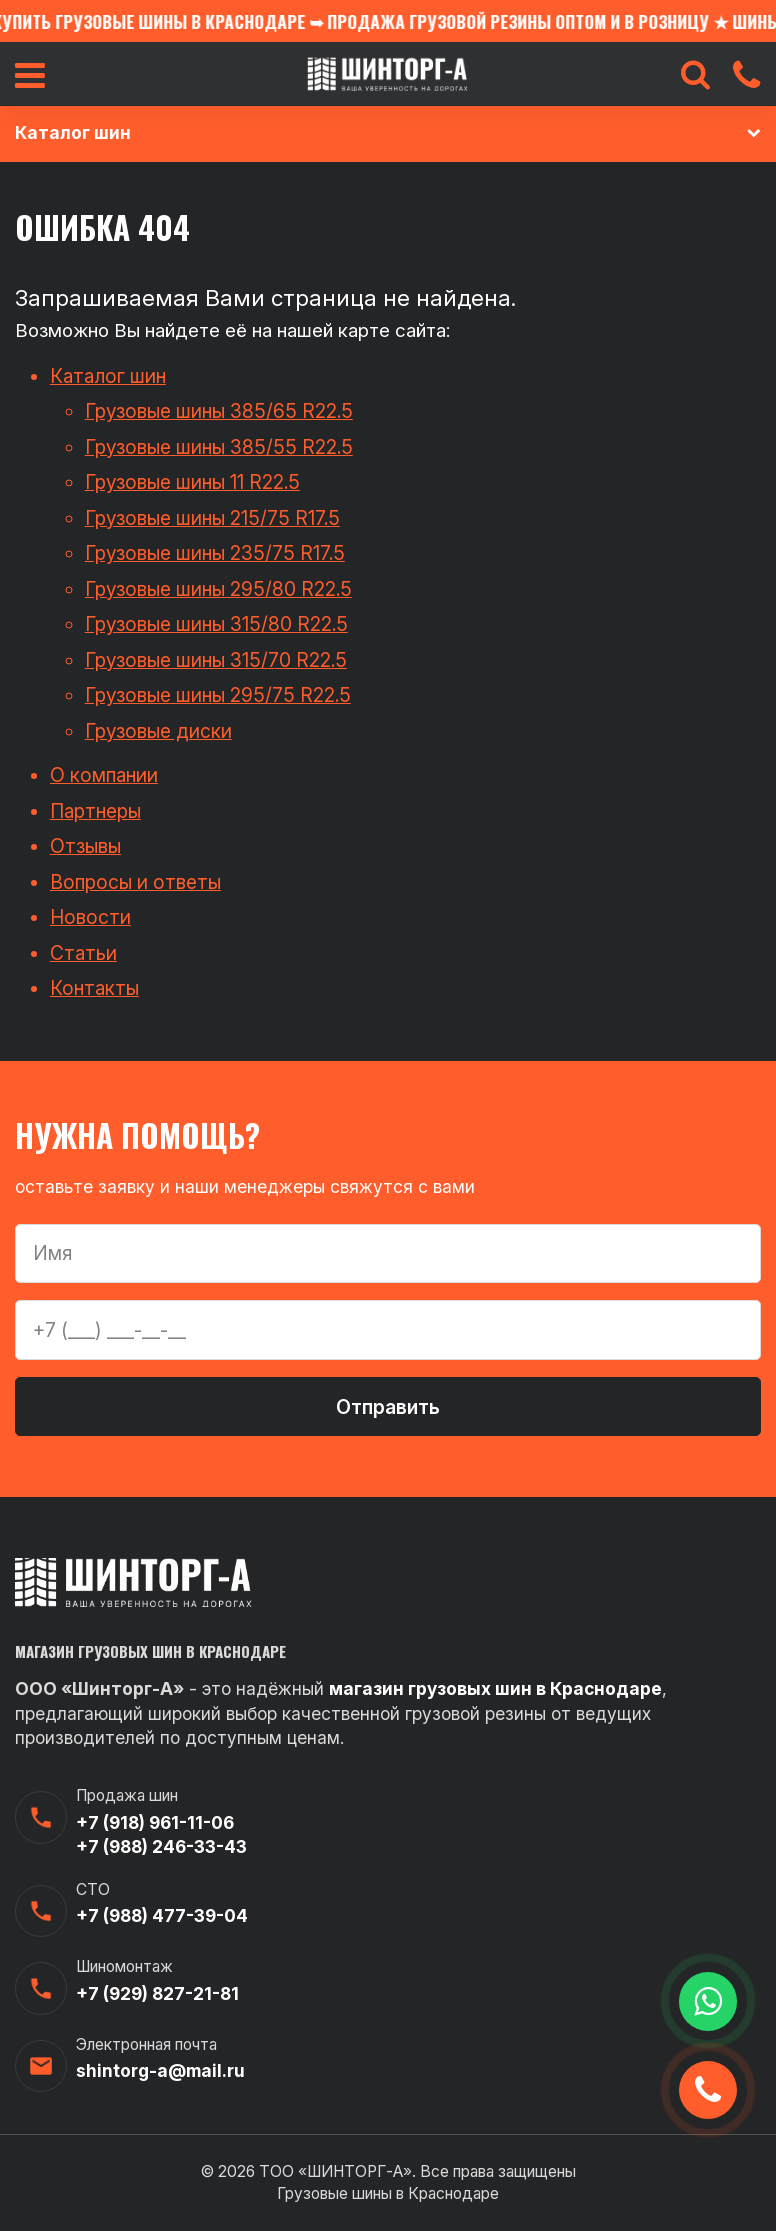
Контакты (94, 988)
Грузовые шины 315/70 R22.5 (216, 660)
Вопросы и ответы (135, 882)
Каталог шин (108, 376)
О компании (104, 775)
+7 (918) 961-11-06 (155, 1822)
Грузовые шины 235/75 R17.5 (215, 553)
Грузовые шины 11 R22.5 (192, 482)
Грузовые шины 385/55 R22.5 (219, 447)
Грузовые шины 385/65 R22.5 (219, 411)
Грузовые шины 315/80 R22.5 (216, 624)
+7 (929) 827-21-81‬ (157, 1993)
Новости (90, 917)
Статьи (83, 953)
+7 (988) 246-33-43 (161, 1846)
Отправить (388, 1407)
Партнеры (95, 811)
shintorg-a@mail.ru (160, 2070)
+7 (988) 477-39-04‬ (162, 1915)
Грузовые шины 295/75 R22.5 (218, 695)
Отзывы (85, 846)
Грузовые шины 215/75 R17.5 (212, 518)
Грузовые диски (158, 731)
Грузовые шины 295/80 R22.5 (218, 589)
